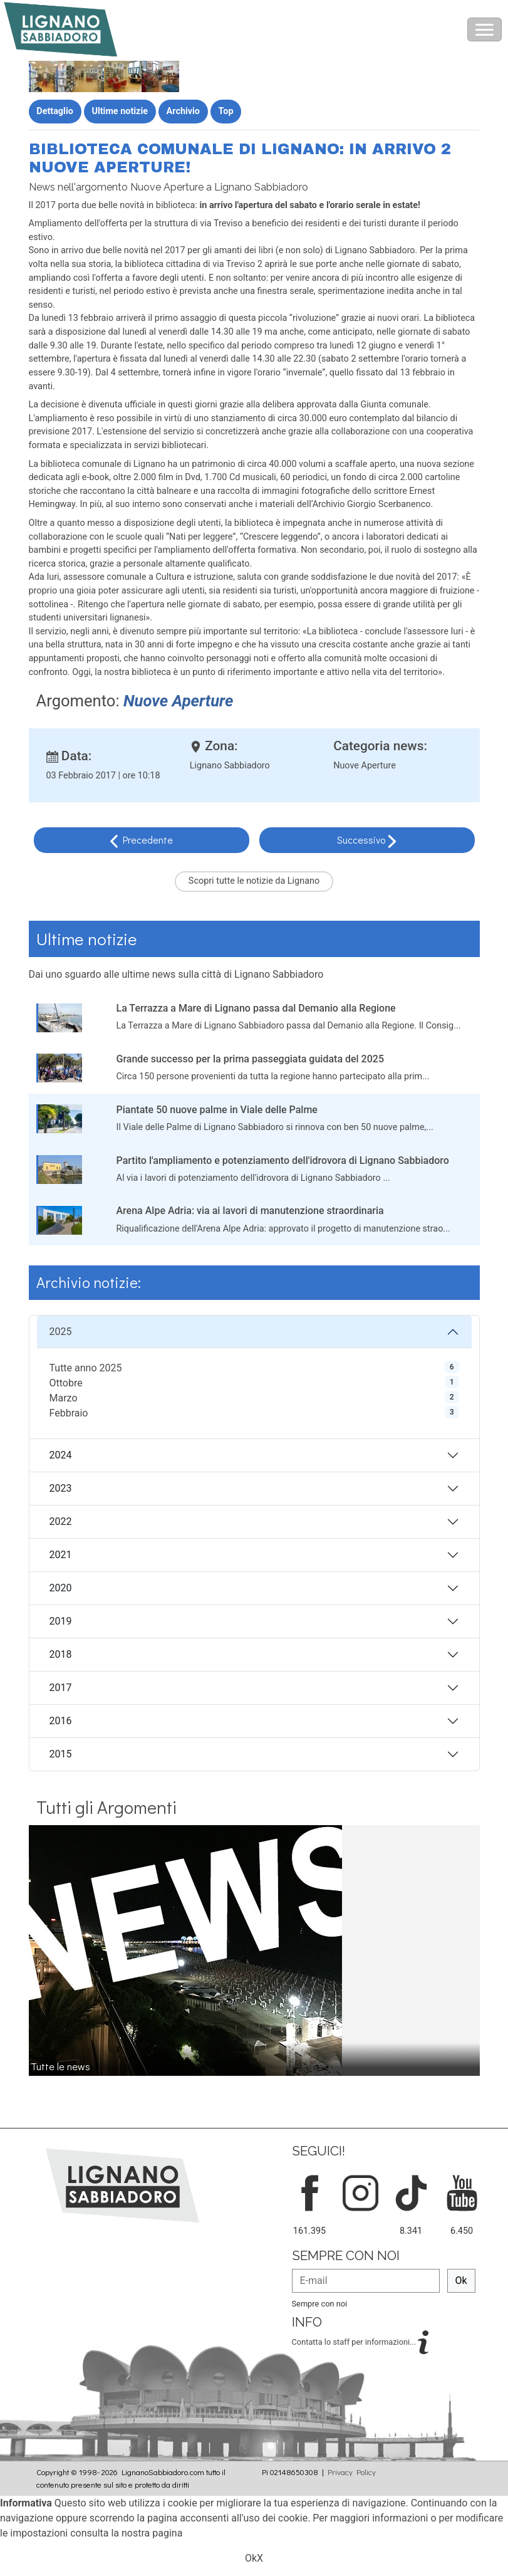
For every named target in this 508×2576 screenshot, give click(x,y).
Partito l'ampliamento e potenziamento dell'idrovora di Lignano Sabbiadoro (283, 1160)
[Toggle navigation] (484, 29)
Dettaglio (54, 111)
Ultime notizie (119, 111)
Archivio (183, 111)
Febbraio (68, 1413)
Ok (461, 2280)
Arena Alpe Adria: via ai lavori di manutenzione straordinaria (250, 1211)
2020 (60, 1588)
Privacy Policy (352, 2472)
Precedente (148, 839)
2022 (60, 1521)
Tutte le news (60, 2066)
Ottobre (66, 1383)
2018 (60, 1654)
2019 (60, 1621)
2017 (60, 1688)
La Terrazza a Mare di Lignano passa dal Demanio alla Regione (256, 1008)
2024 (60, 1455)
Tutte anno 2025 (85, 1368)
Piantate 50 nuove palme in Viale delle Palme (217, 1110)
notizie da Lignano (282, 881)
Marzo (63, 1398)
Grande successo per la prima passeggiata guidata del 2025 (251, 1059)
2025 (60, 1332)
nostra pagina (152, 2533)
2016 (60, 1721)
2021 (60, 1555)
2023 (60, 1488)
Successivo (362, 839)
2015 (60, 1754)
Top (226, 111)
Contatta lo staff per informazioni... (355, 2341)
